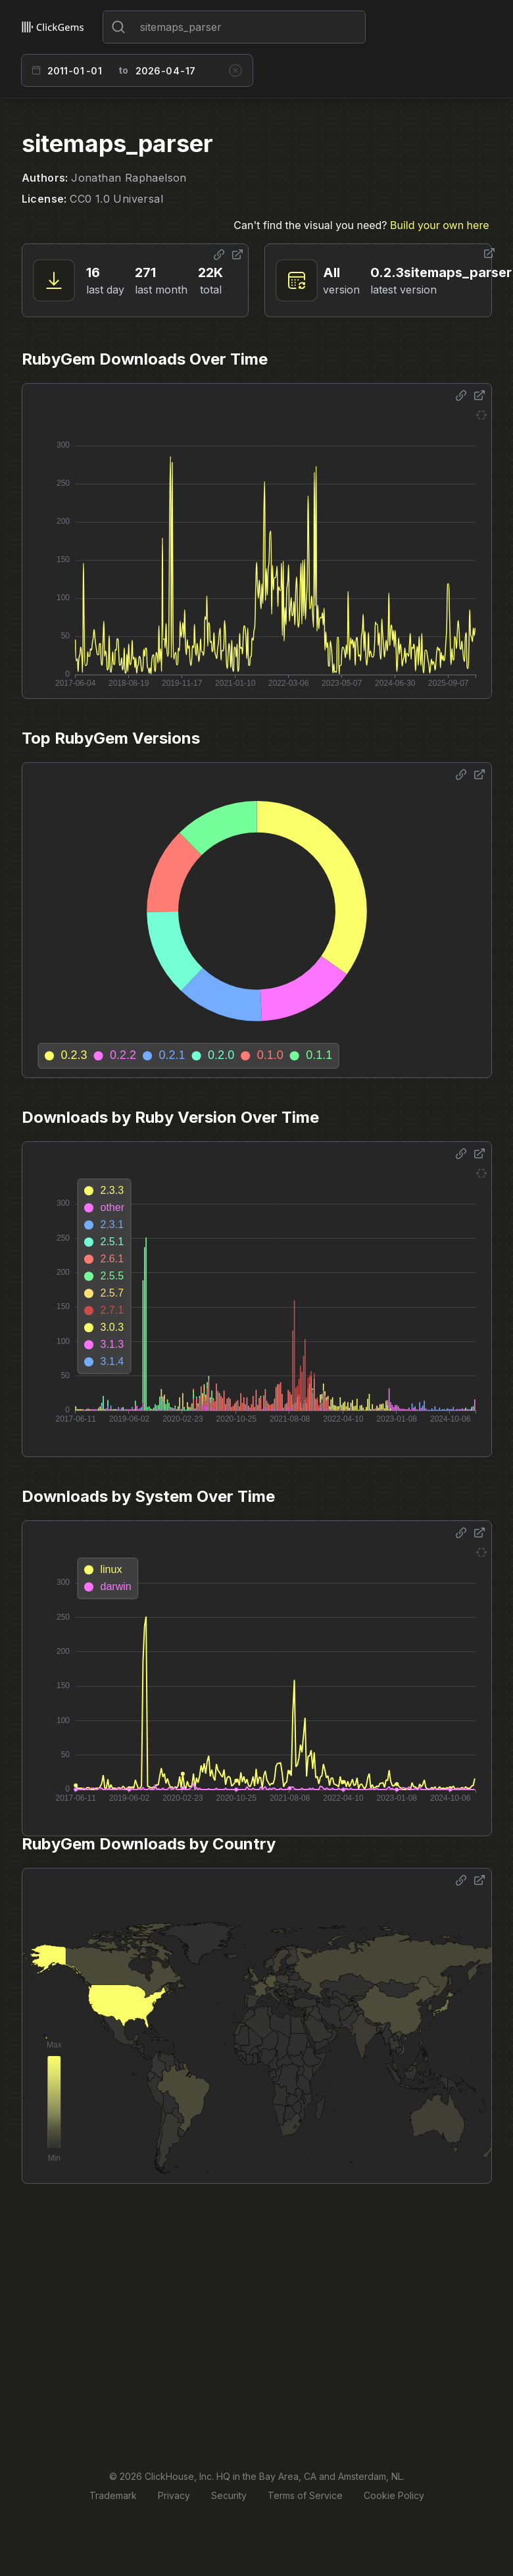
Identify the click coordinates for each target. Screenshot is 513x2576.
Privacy (174, 2495)
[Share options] (219, 254)
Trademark (113, 2495)
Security (229, 2495)
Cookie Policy (394, 2495)
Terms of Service (305, 2495)
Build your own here (439, 225)
